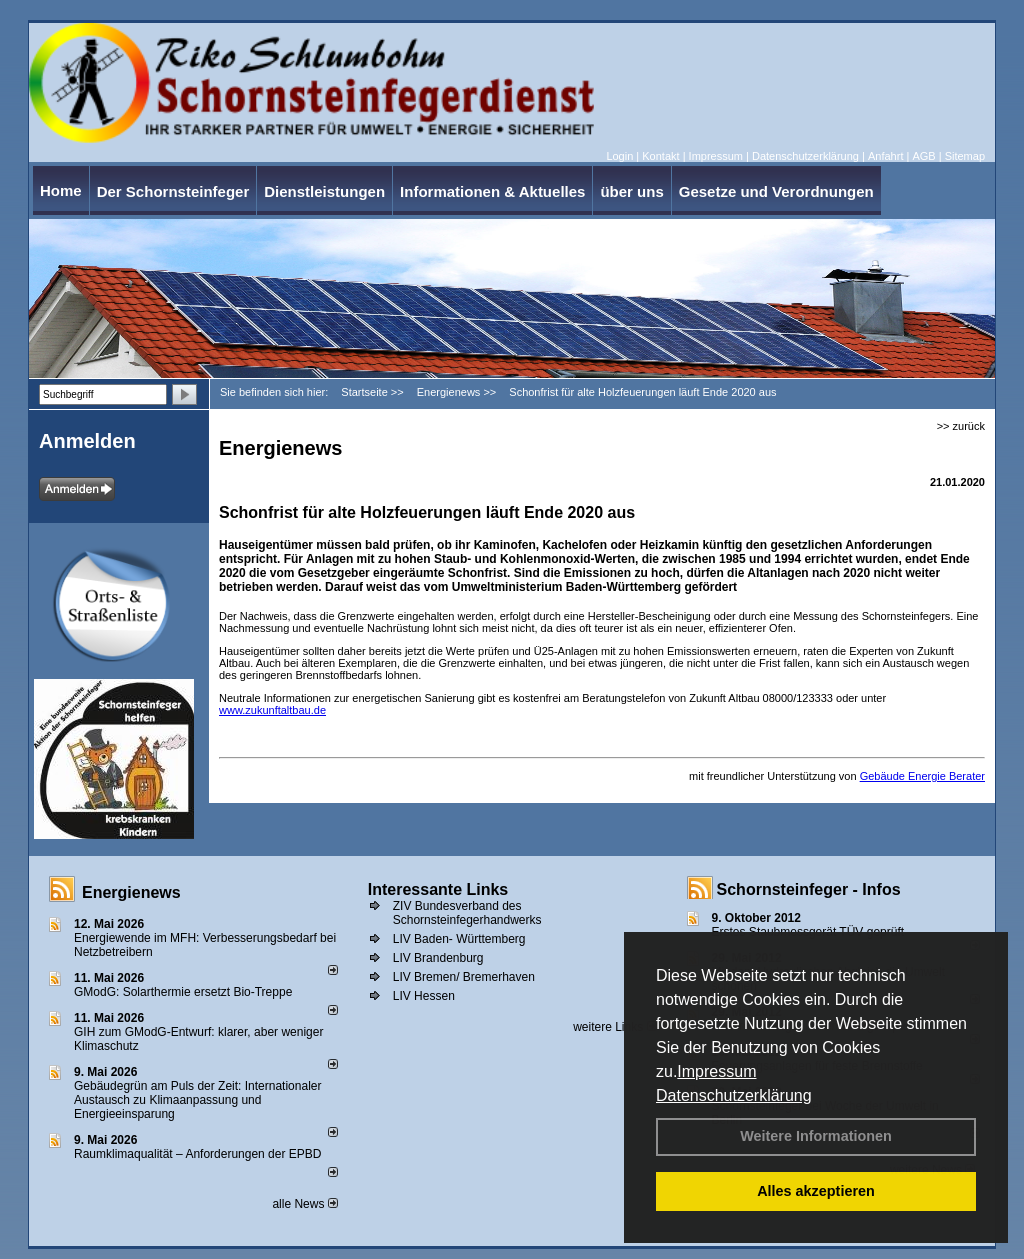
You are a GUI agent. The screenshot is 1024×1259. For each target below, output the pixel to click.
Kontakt (660, 156)
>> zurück (961, 426)
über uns (631, 191)
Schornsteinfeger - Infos (809, 889)
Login (619, 156)
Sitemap (965, 156)
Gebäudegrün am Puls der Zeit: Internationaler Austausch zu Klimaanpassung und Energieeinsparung (197, 1100)
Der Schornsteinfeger (173, 191)
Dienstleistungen (324, 191)
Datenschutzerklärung (734, 1095)
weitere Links (614, 1027)
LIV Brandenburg (438, 958)
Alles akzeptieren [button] (816, 1191)
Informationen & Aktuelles (492, 191)
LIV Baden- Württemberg (459, 939)
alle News (304, 1204)
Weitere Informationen (816, 1136)
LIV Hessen (424, 996)
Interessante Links (438, 889)
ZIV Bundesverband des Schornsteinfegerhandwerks (467, 913)
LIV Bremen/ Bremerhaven (464, 977)
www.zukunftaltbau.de (272, 710)
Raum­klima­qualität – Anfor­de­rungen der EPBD (197, 1154)
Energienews (131, 892)
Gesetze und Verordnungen (776, 191)
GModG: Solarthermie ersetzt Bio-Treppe (183, 992)
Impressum (716, 1071)
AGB (923, 156)
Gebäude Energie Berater (922, 776)
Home (61, 190)
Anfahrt (885, 156)
